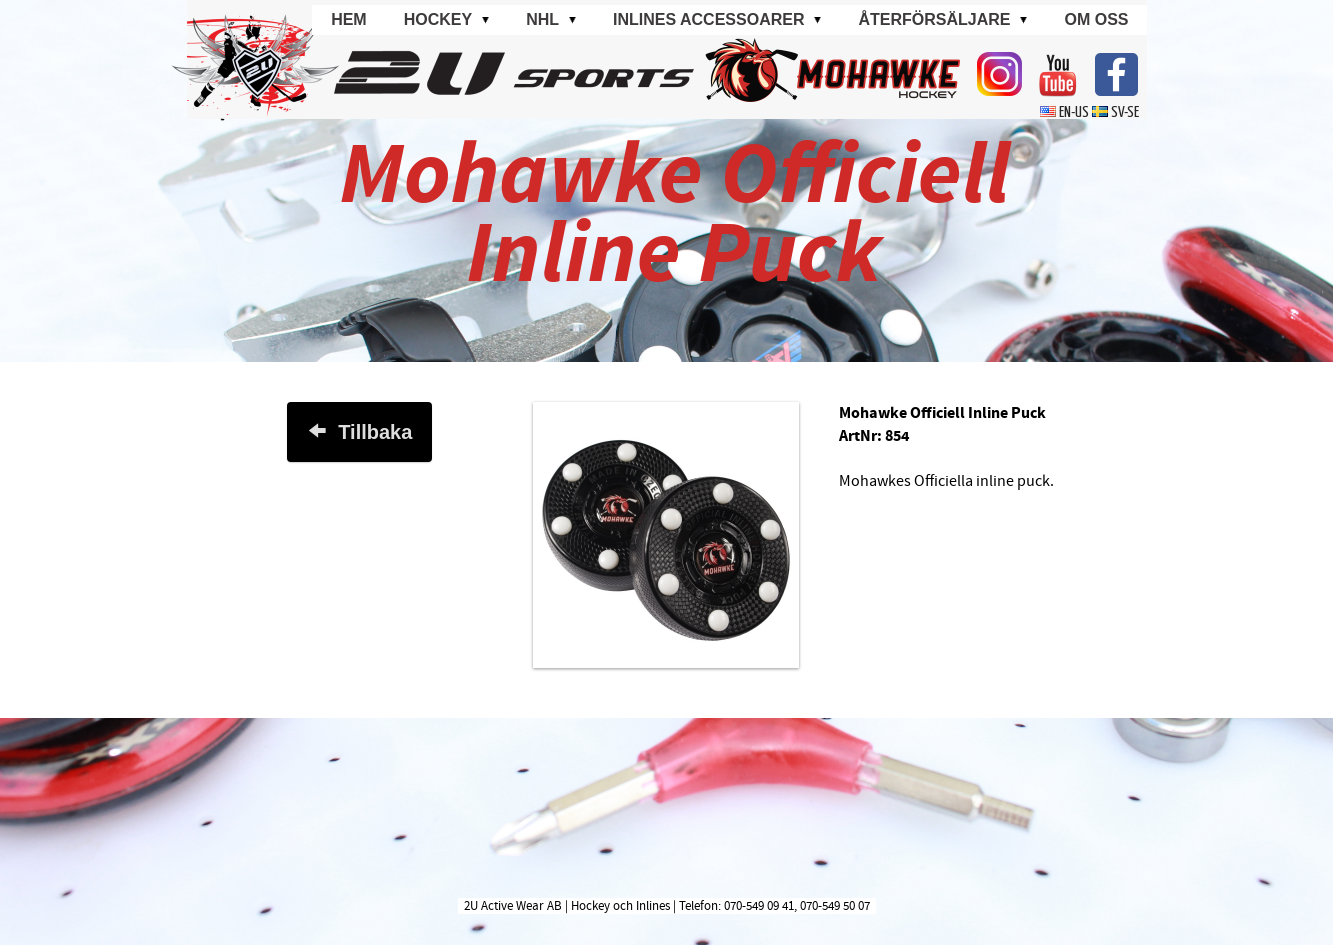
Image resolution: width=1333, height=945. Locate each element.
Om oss (1096, 19)
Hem (349, 19)
